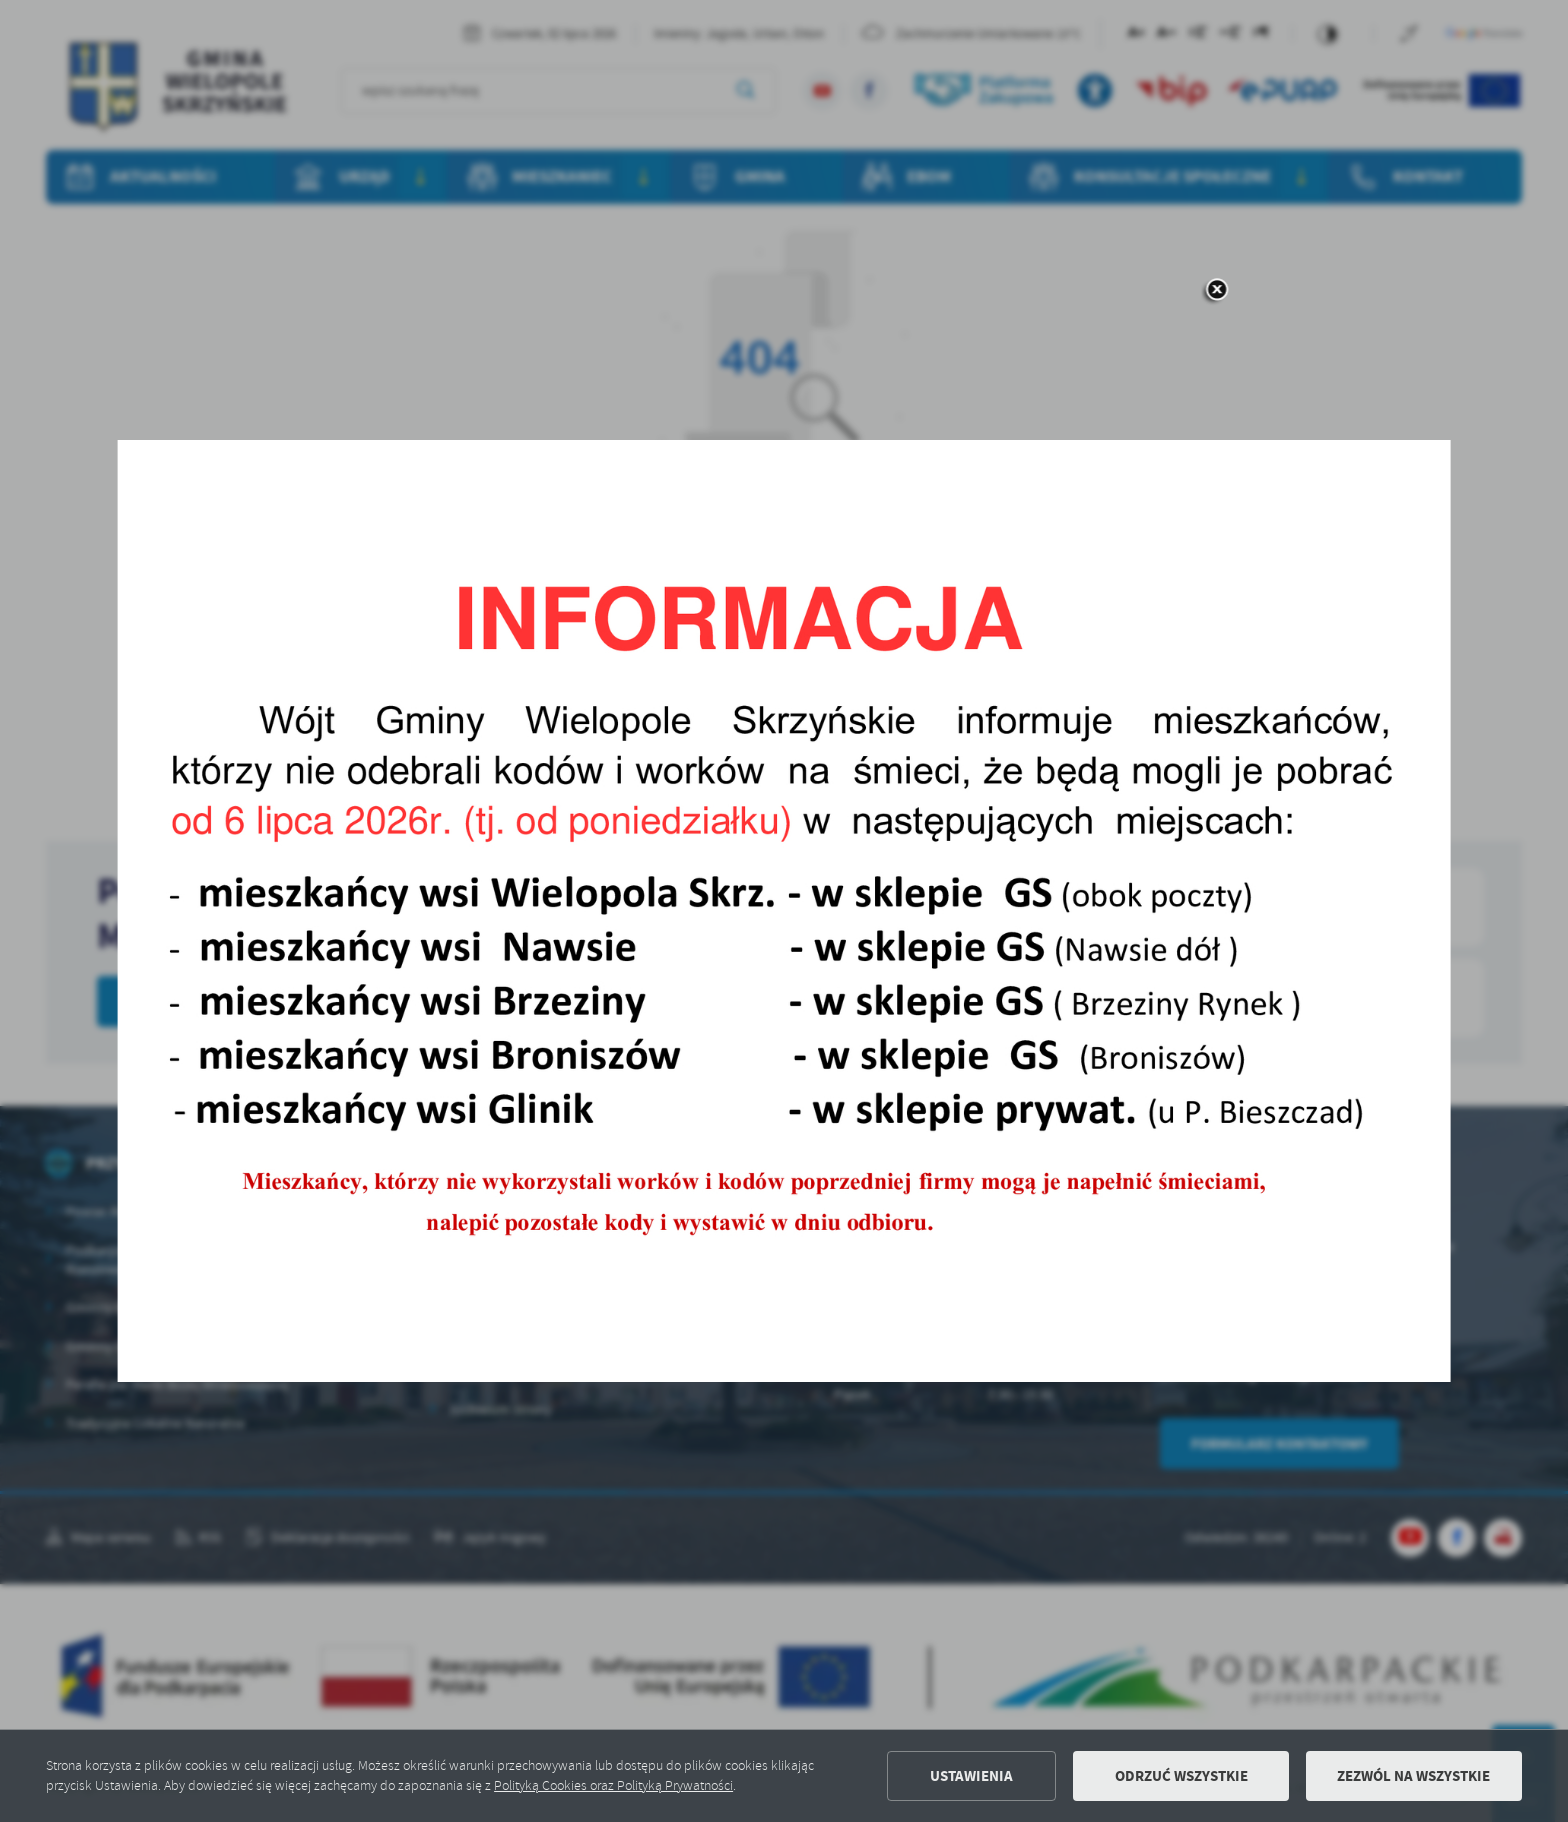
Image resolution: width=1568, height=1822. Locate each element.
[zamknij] (1216, 291)
